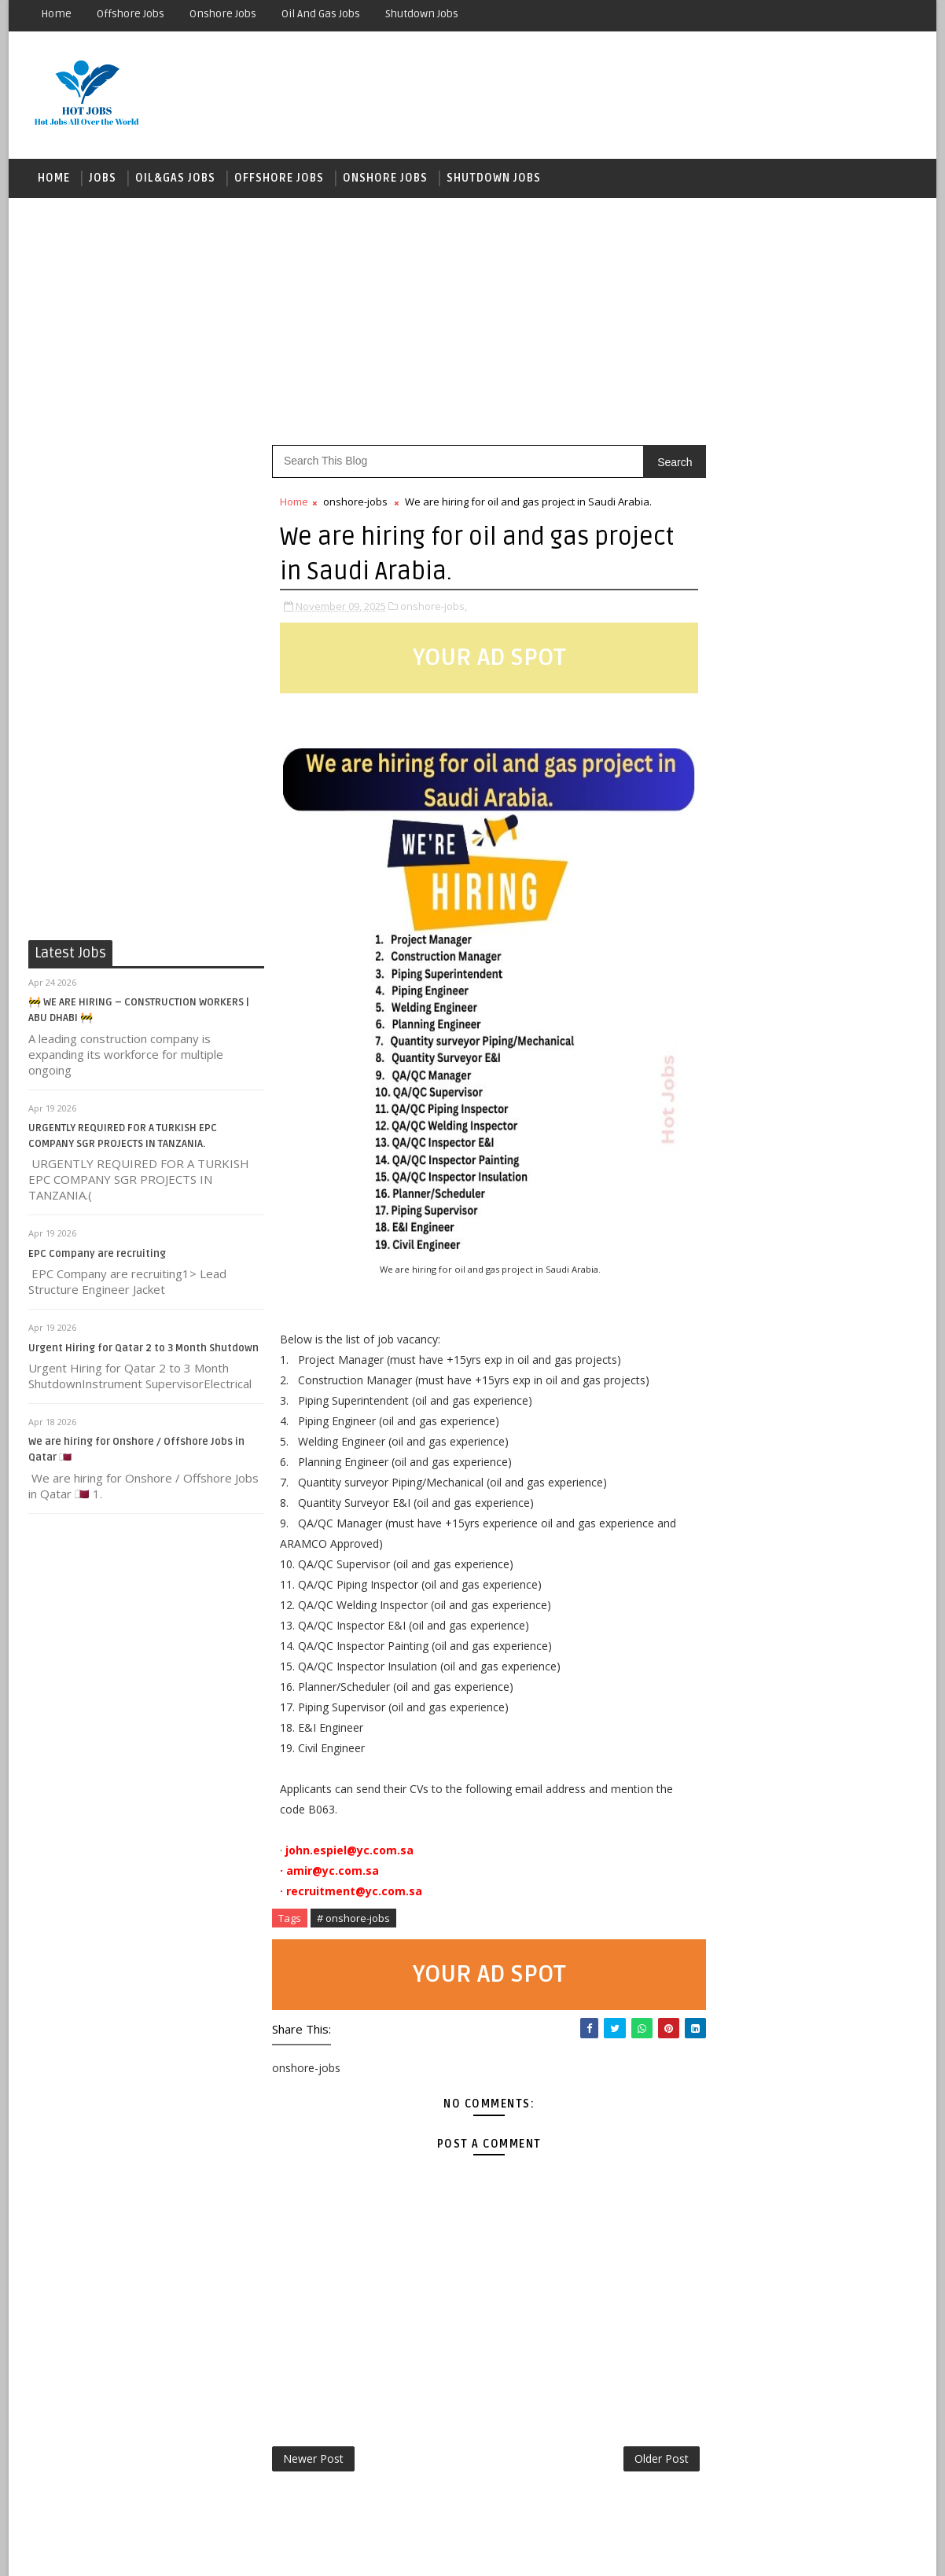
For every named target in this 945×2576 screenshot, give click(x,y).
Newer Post (313, 2461)
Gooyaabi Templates (307, 2552)
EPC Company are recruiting (97, 1256)
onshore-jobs (355, 504)
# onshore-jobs (353, 1920)
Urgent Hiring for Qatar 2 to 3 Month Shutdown (143, 1350)
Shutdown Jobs (421, 13)
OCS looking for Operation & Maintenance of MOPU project (831, 1418)
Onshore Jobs (222, 13)
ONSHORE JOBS (385, 179)
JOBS (102, 179)
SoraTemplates (127, 2552)
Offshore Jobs (130, 13)
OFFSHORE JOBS (279, 179)
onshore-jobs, (433, 608)
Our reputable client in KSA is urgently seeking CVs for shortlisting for (834, 1686)
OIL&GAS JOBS (175, 179)
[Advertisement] (472, 321)
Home (56, 13)
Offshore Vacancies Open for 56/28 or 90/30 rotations (829, 1877)
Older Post (628, 2461)
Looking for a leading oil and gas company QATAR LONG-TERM (826, 1813)
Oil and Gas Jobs (320, 13)
